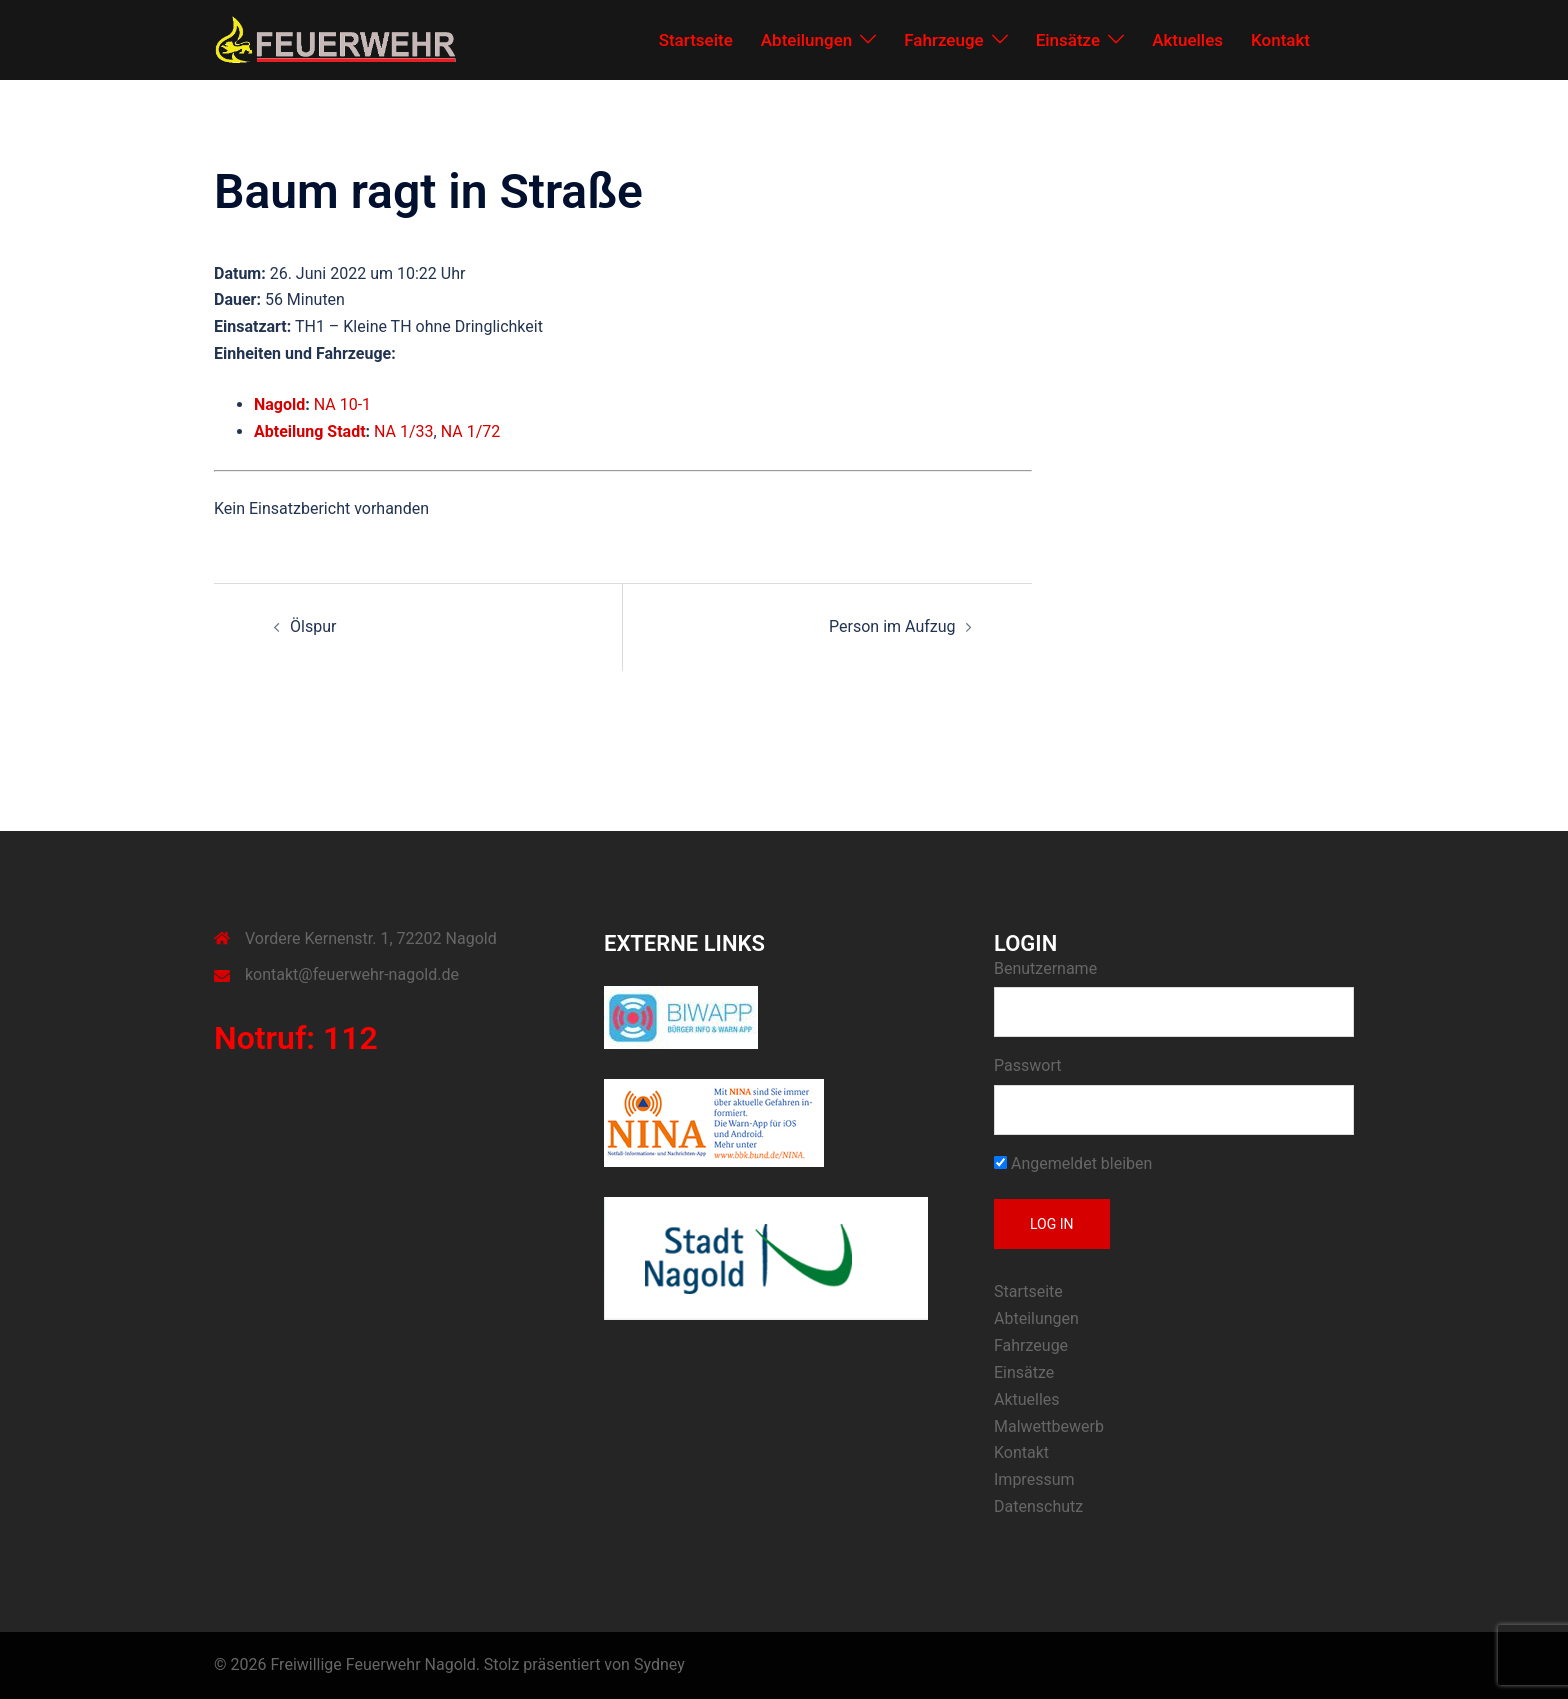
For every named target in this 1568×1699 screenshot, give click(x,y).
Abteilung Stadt (310, 431)
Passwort (1027, 1065)
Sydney (659, 1664)
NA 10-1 (342, 404)
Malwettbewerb (1049, 1426)
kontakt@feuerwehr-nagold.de (352, 974)
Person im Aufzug (892, 626)
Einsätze (1068, 40)
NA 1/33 (404, 431)
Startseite (696, 40)
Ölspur (313, 626)
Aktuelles (1187, 40)
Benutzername (1045, 968)
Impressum (1034, 1479)
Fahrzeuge (943, 40)
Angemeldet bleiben (1073, 1163)
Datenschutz (1038, 1506)
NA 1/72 (471, 431)
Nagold (279, 404)
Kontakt (1280, 40)
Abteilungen (806, 40)
